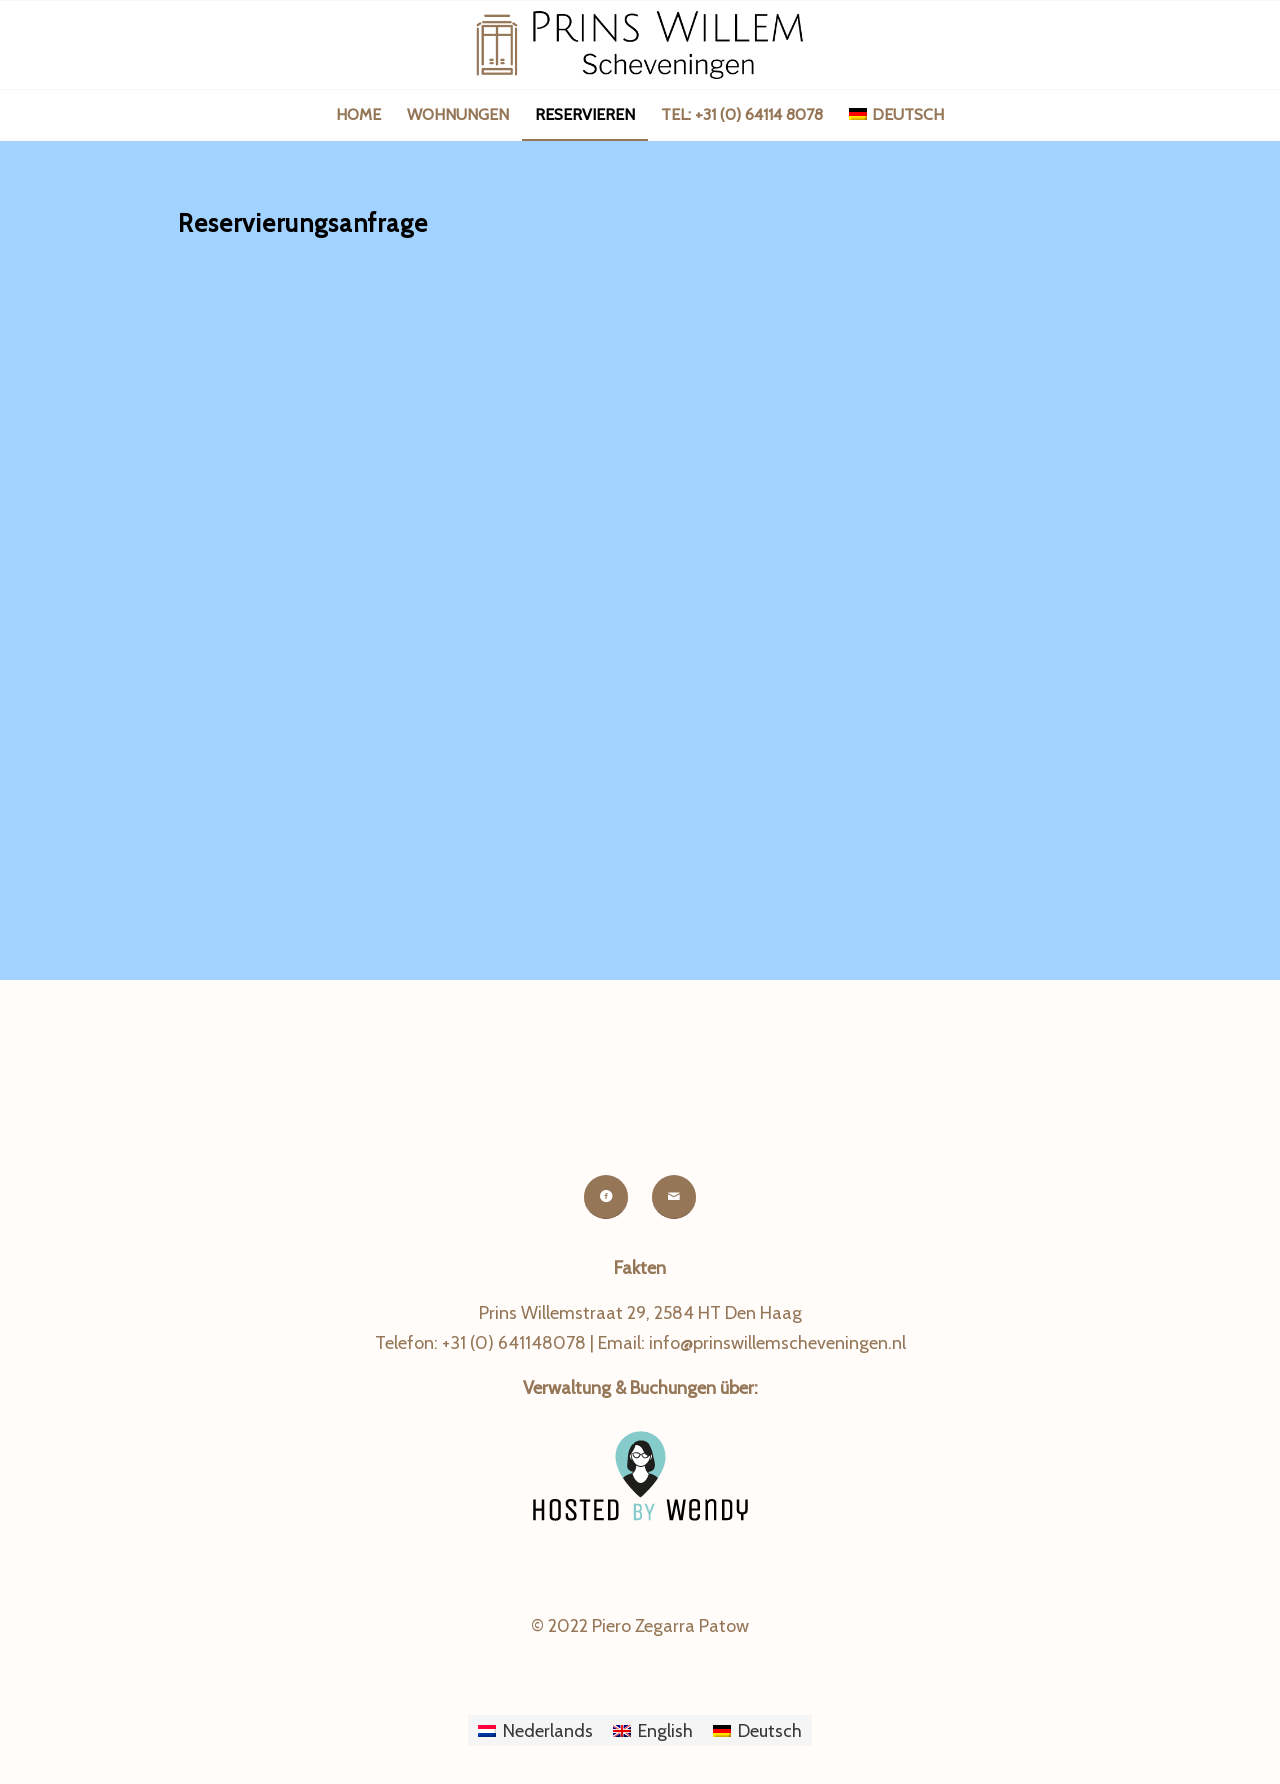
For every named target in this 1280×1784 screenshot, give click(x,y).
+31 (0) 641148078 (514, 1343)
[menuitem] (358, 115)
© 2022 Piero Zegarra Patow (640, 1626)
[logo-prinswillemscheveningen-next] (639, 45)
